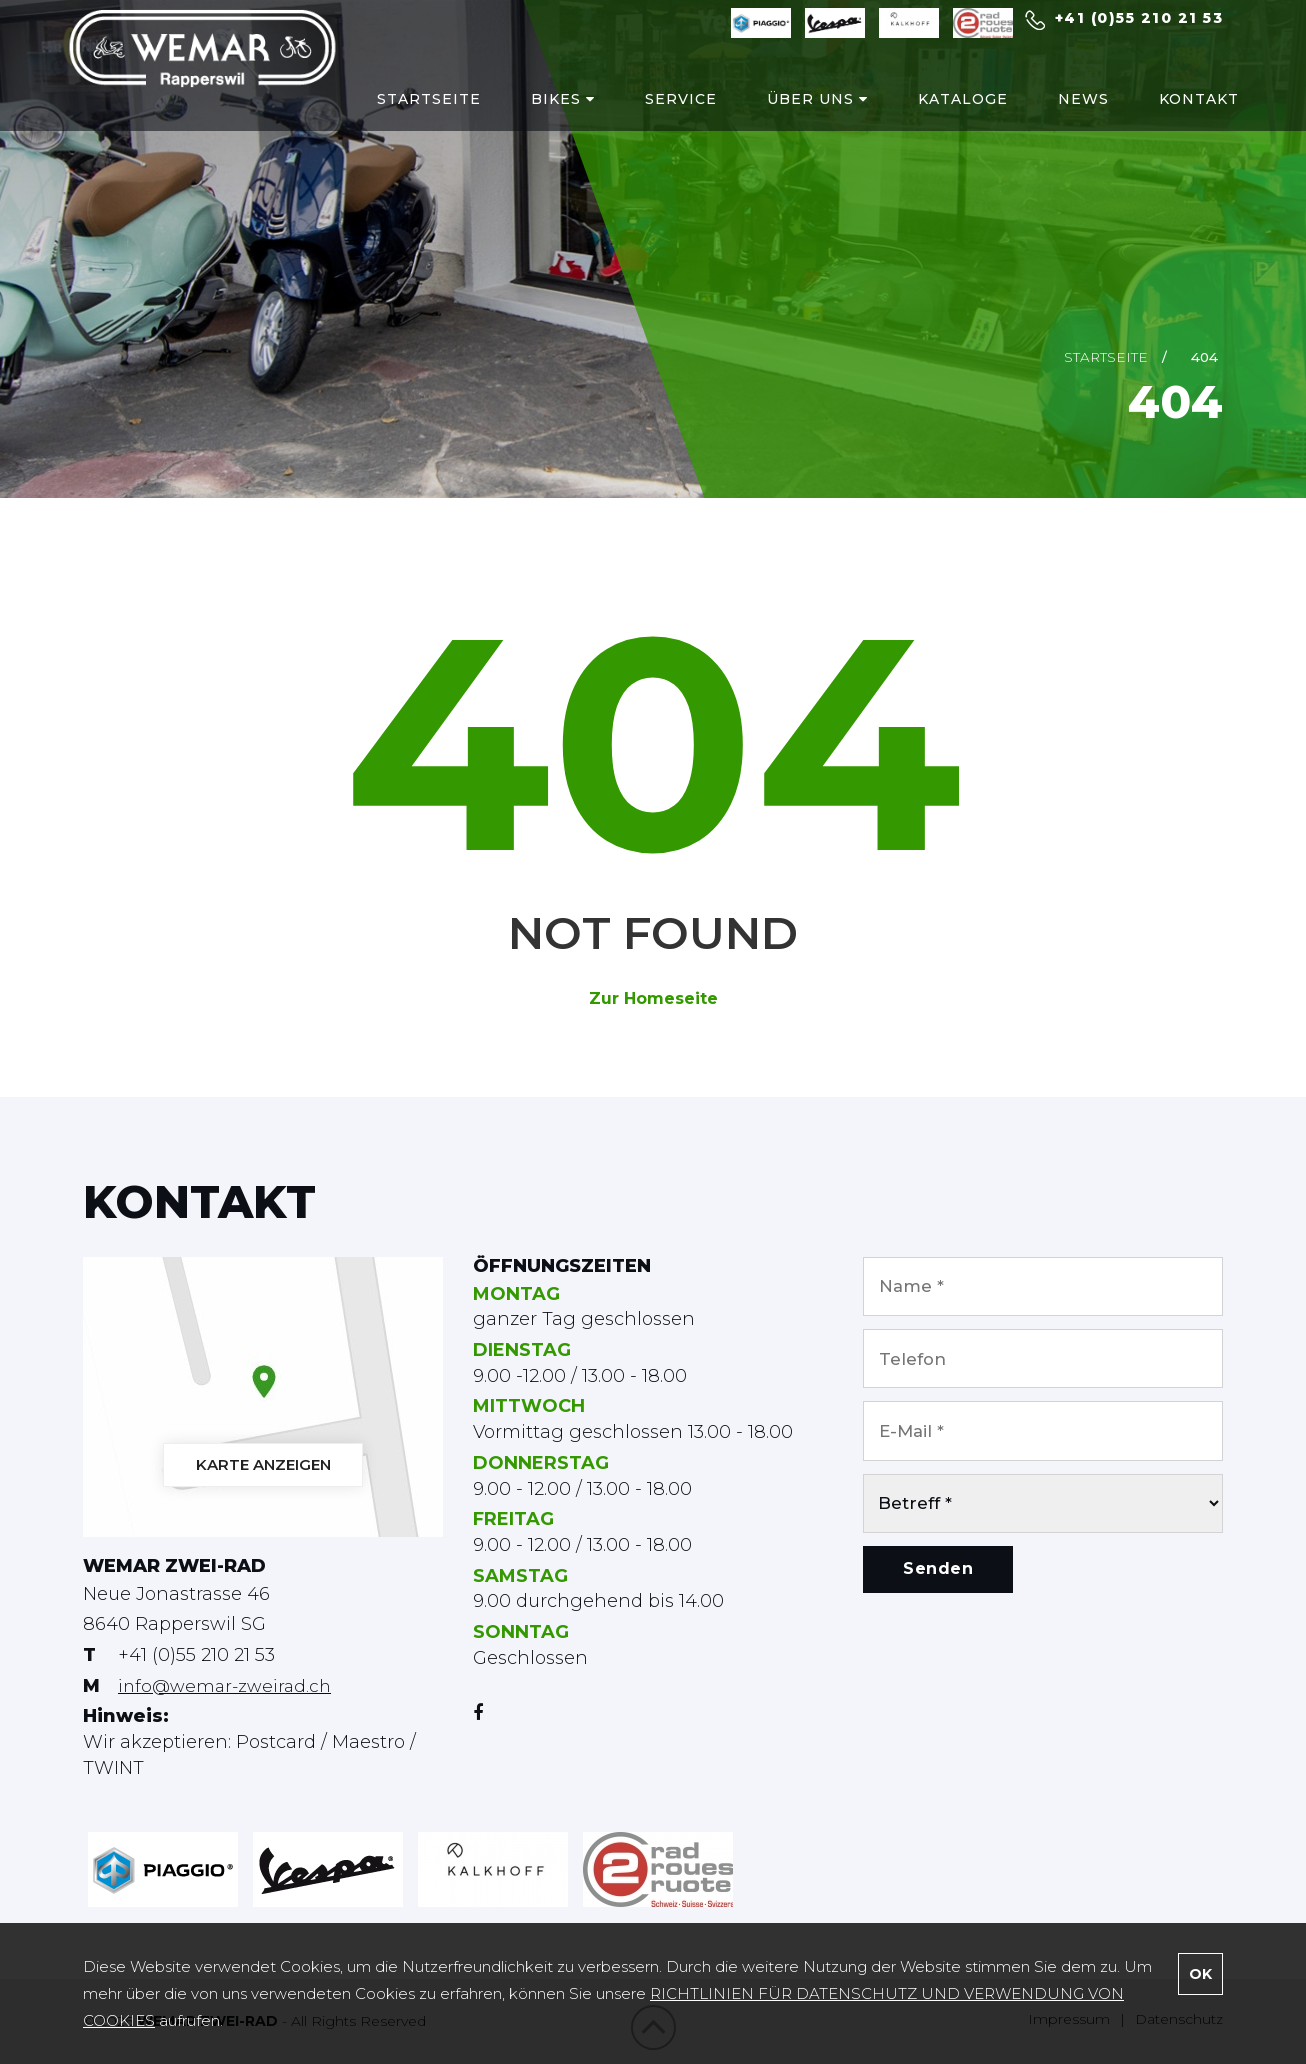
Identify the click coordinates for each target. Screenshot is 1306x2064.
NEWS (1066, 111)
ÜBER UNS (800, 111)
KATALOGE (946, 111)
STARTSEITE (412, 111)
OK (1200, 1974)
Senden (938, 1591)
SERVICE (664, 111)
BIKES (546, 111)
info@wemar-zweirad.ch (228, 1686)
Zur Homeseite (653, 998)
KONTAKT (1182, 111)
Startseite (1106, 357)
